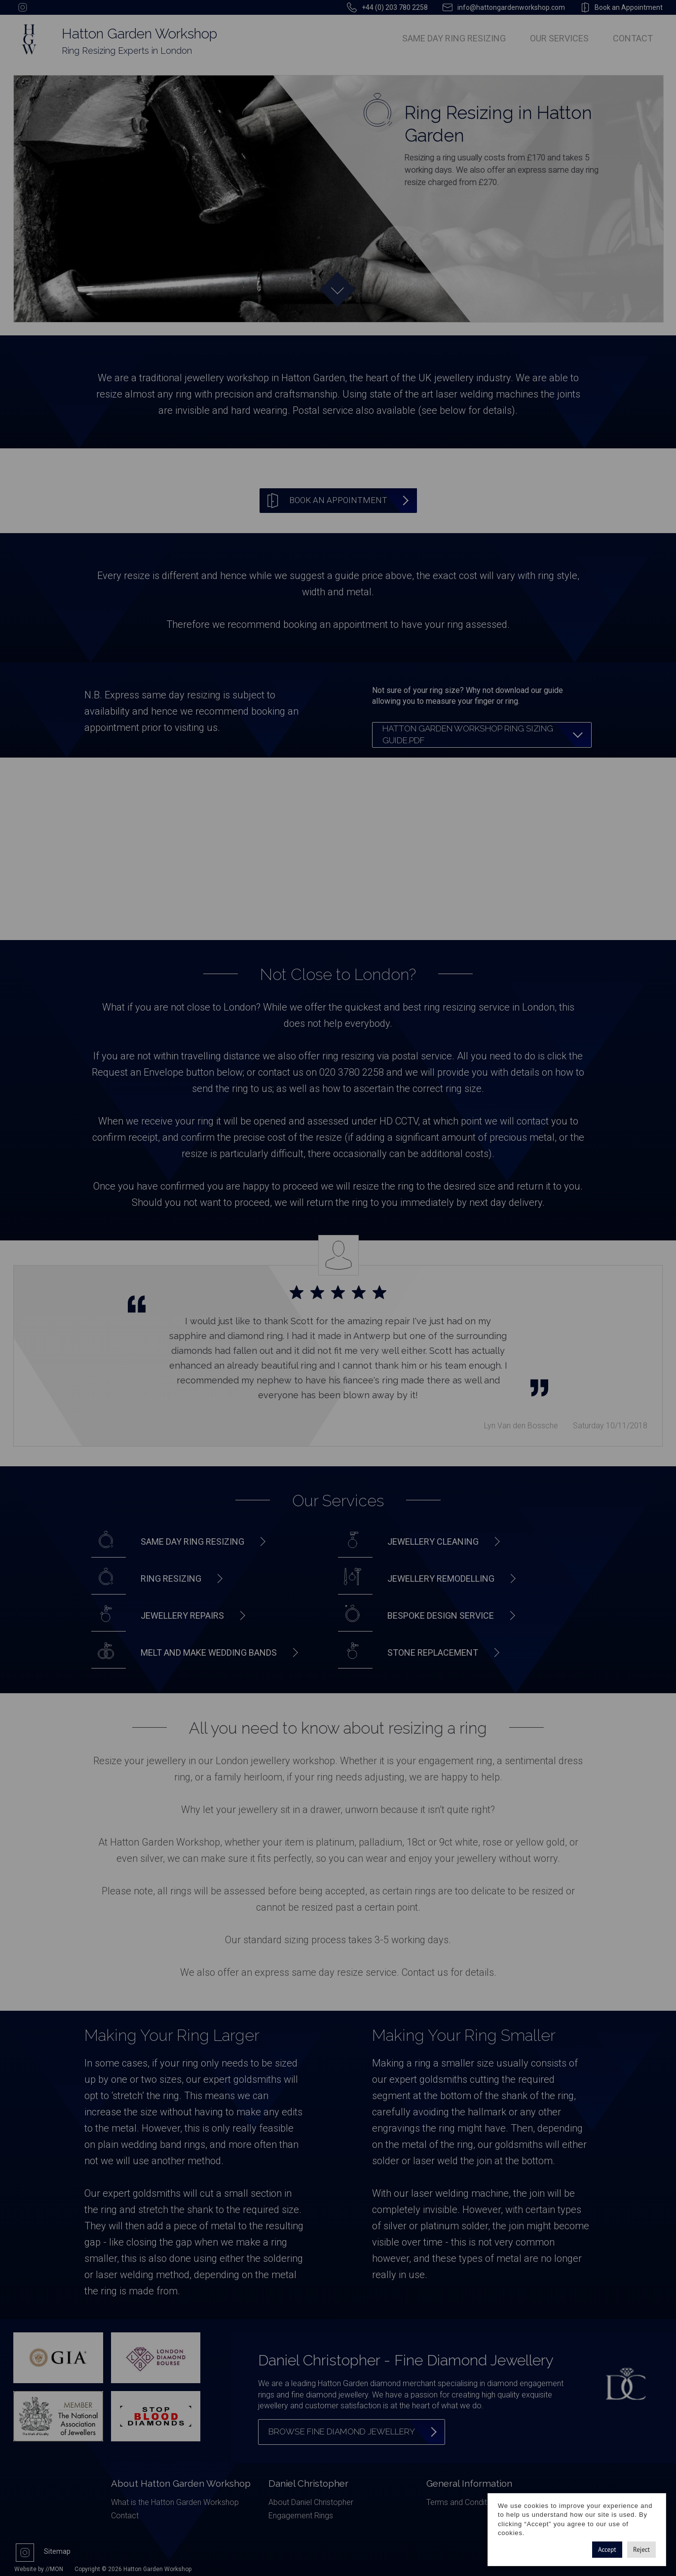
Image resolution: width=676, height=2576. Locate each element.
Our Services (559, 38)
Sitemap (57, 2551)
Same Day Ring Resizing (454, 38)
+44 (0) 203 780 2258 (395, 7)
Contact (633, 38)
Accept (607, 2549)
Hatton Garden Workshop (139, 34)
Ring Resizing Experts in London (127, 50)
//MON (54, 2569)
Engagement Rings (300, 2515)
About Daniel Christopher (310, 2502)
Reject (641, 2549)
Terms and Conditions (463, 2502)
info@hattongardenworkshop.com (511, 7)
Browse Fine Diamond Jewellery (341, 2431)
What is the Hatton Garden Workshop (175, 2502)
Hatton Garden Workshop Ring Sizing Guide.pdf (467, 734)
